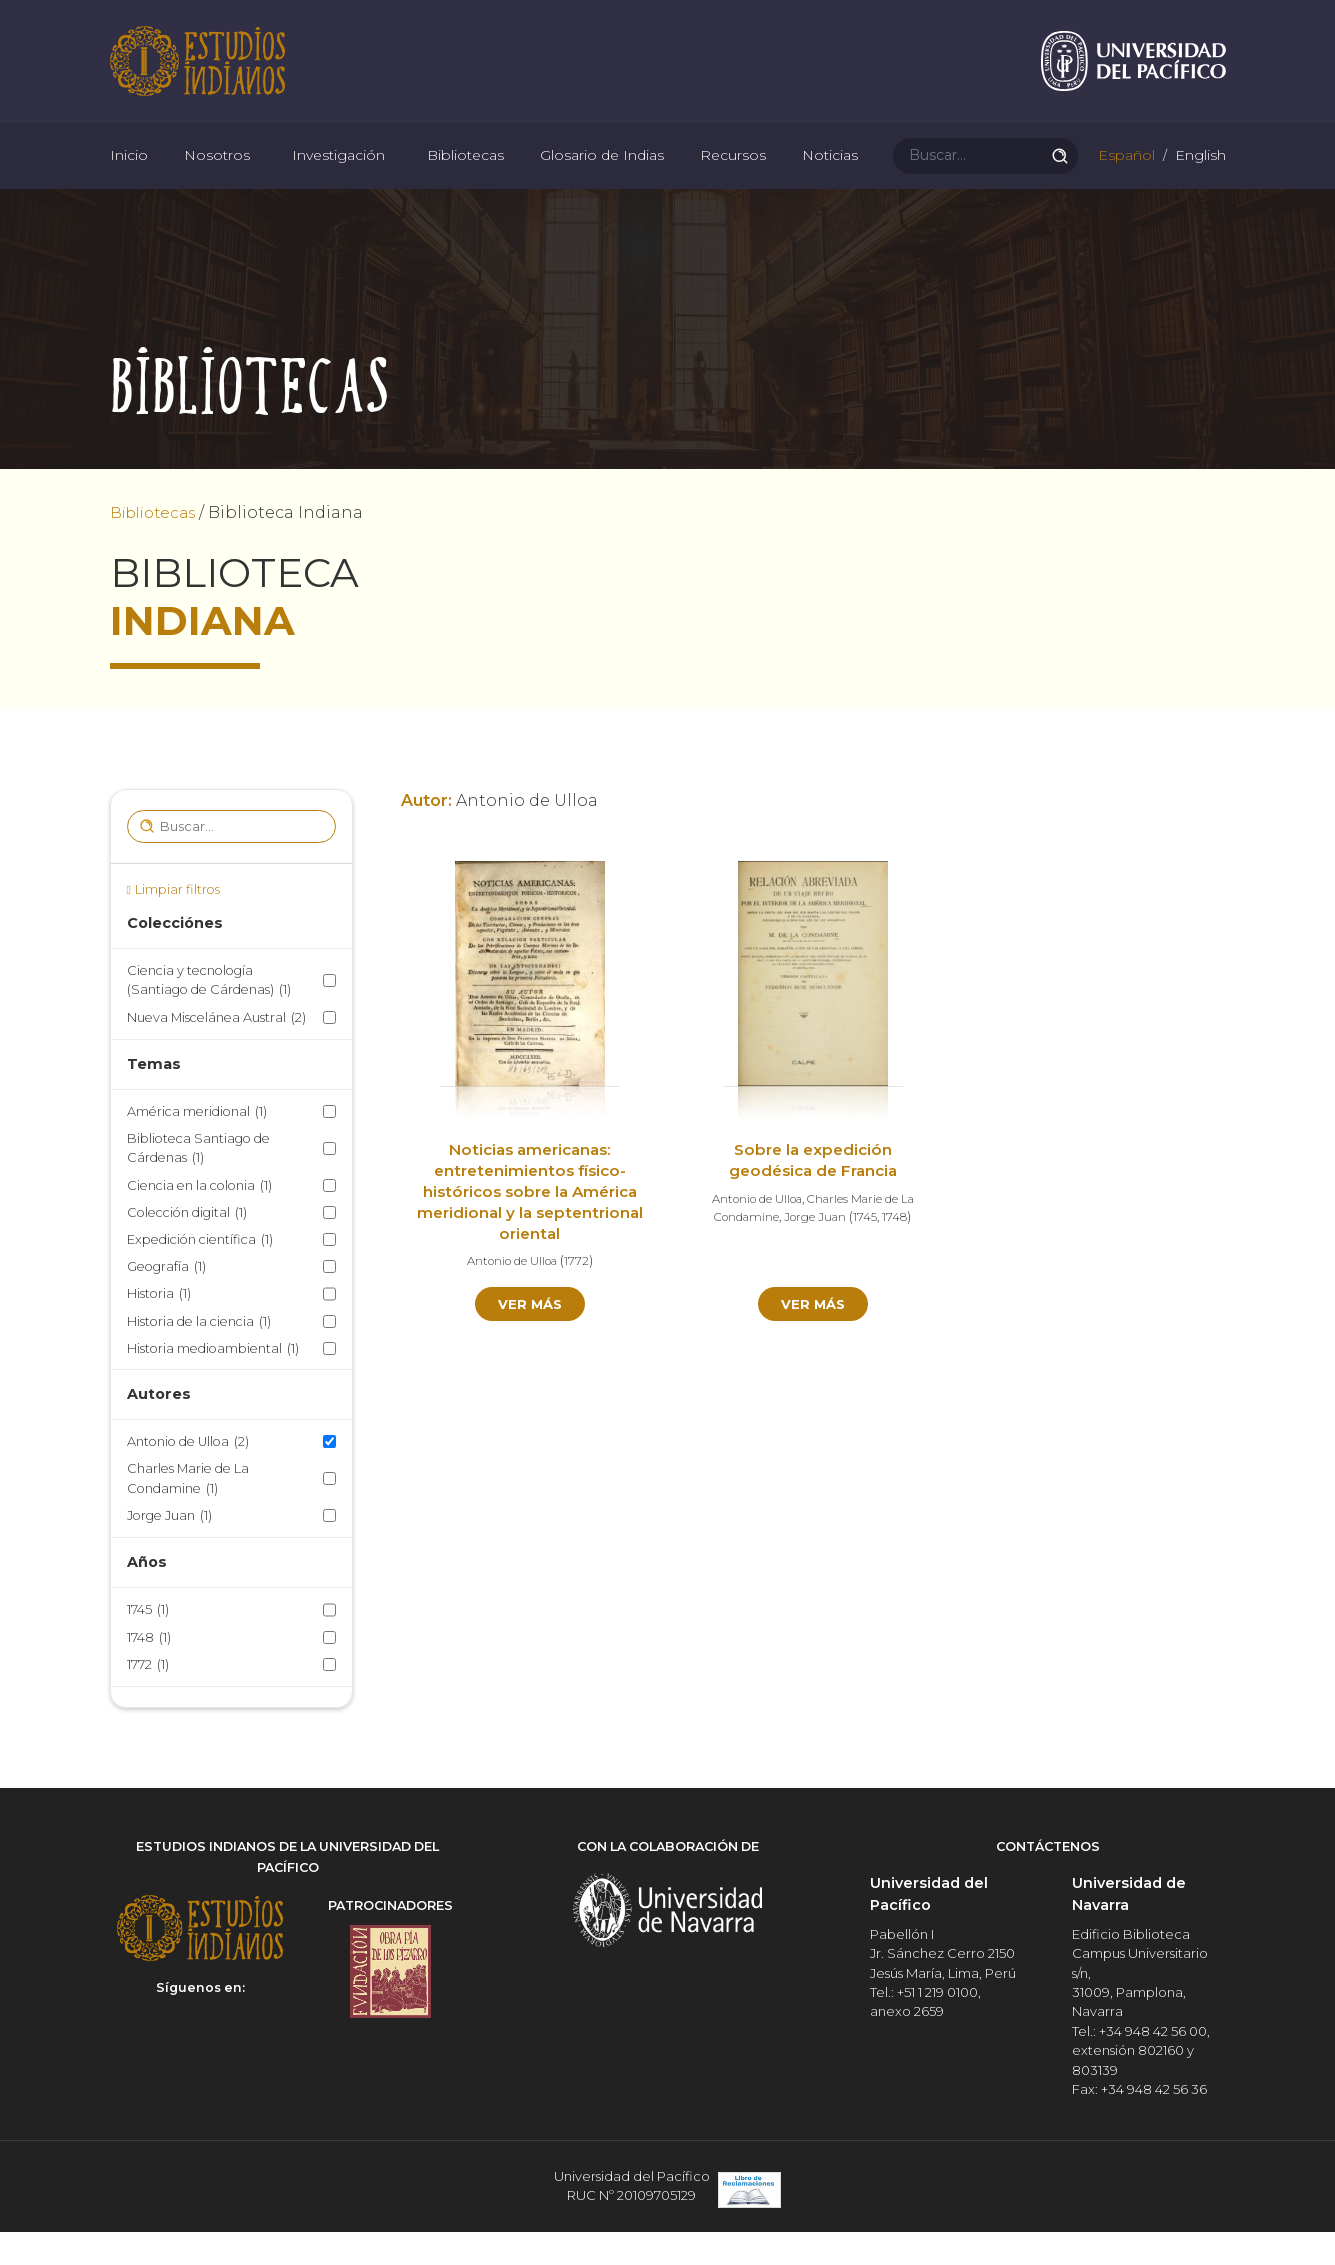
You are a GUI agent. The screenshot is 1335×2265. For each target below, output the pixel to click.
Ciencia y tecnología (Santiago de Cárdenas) (209, 1019)
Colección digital (187, 1249)
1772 (148, 1701)
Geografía (166, 1304)
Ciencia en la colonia (199, 1222)
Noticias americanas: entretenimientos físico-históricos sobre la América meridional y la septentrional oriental (530, 1229)
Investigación (338, 180)
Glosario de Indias (602, 180)
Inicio (129, 180)
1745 (148, 1647)
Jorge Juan (169, 1552)
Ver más (529, 1342)
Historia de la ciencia (199, 1358)
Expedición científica (200, 1276)
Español (1124, 180)
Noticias (830, 180)
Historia (159, 1331)
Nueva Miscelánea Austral (216, 1054)
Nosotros (217, 180)
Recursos (733, 180)
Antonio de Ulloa (188, 1479)
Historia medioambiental (213, 1385)
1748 (149, 1674)
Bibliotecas (465, 180)
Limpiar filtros (177, 926)
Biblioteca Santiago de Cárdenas (198, 1187)
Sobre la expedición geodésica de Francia (813, 1198)
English (1198, 180)
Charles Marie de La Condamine (188, 1517)
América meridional (197, 1149)
